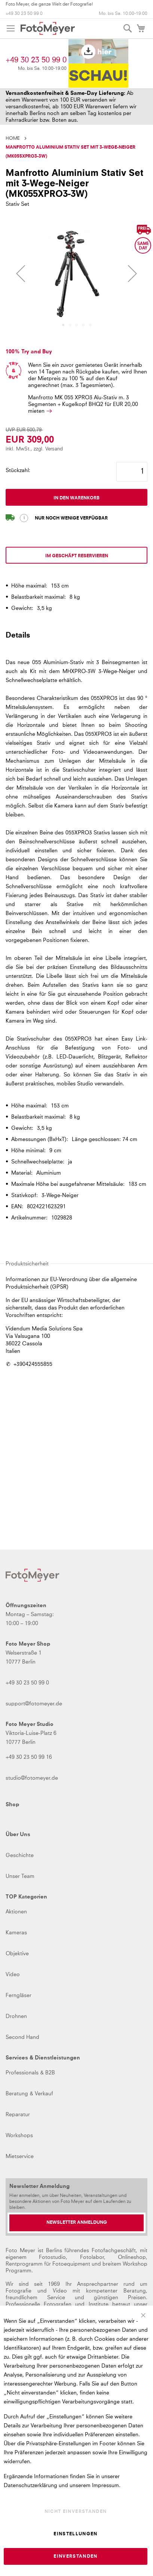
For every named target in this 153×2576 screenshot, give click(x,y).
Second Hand (22, 2037)
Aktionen (16, 1912)
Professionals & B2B (30, 2073)
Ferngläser (18, 1995)
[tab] (76, 639)
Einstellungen (75, 2534)
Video (13, 1974)
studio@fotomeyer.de (32, 1778)
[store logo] (48, 28)
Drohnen (16, 2016)
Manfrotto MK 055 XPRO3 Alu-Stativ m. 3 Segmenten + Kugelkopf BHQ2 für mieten (84, 404)
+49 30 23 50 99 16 (29, 1757)
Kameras (16, 1932)
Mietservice (20, 2156)
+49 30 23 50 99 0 (24, 14)
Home (13, 138)
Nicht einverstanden (76, 2512)
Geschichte (20, 1855)
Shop (12, 1804)
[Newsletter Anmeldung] (76, 2222)
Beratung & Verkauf (29, 2093)
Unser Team (20, 1876)
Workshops (19, 2135)
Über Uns (18, 1834)
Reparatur (18, 2114)
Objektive (17, 1953)
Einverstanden (75, 2556)
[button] (21, 273)
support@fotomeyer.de (34, 1704)
